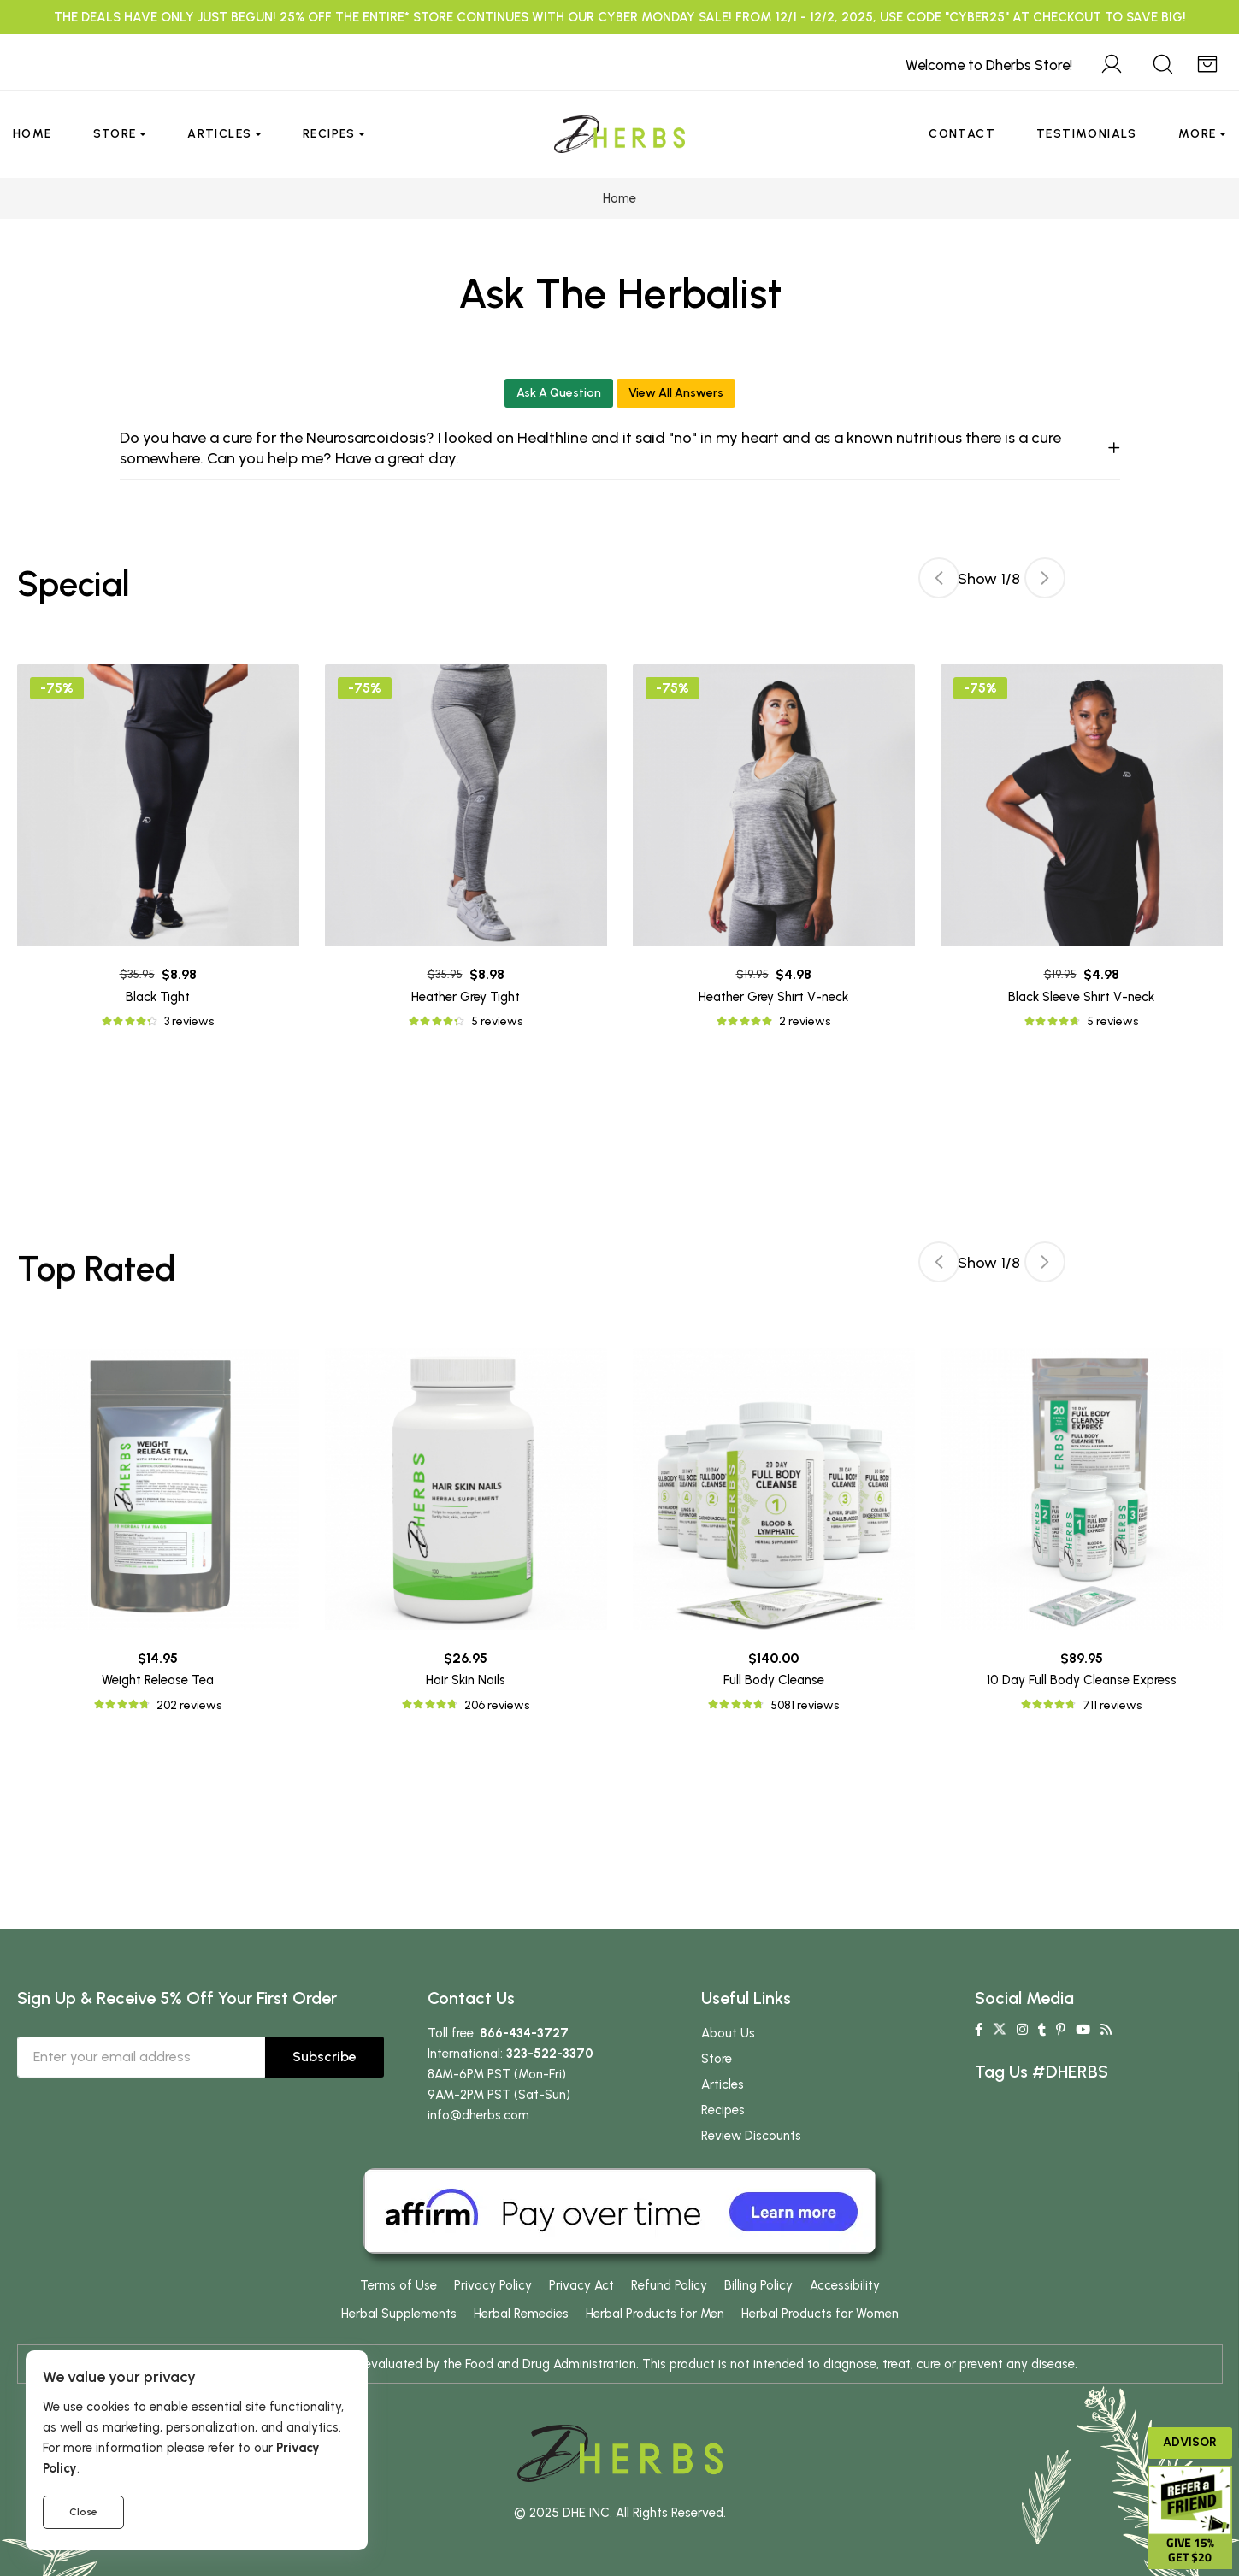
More (1197, 134)
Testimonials (1086, 134)
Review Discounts (751, 2135)
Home (32, 134)
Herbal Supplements (399, 2313)
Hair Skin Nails (465, 1680)
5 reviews (496, 1021)
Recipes (329, 134)
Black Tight (158, 997)
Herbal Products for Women (820, 2313)
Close (83, 2512)
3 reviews (189, 1021)
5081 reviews (804, 1705)
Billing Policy (758, 2285)
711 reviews (1112, 1705)
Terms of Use (398, 2285)
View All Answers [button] (675, 393)
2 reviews (804, 1021)
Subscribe (324, 2056)
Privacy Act (581, 2285)
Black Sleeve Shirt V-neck (1081, 997)
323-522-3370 (549, 2053)
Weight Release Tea (158, 1680)
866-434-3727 (524, 2033)
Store (115, 134)
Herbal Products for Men (655, 2313)
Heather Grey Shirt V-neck (773, 997)
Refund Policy (669, 2285)
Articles (219, 134)
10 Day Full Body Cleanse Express (1082, 1680)
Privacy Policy (493, 2285)
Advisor (1190, 2442)
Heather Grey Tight (465, 997)
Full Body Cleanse (773, 1680)
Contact (962, 134)
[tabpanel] (774, 847)
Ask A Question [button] (558, 393)
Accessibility (845, 2285)
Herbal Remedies (521, 2313)
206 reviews (496, 1705)
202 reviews (188, 1705)
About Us (728, 2033)
